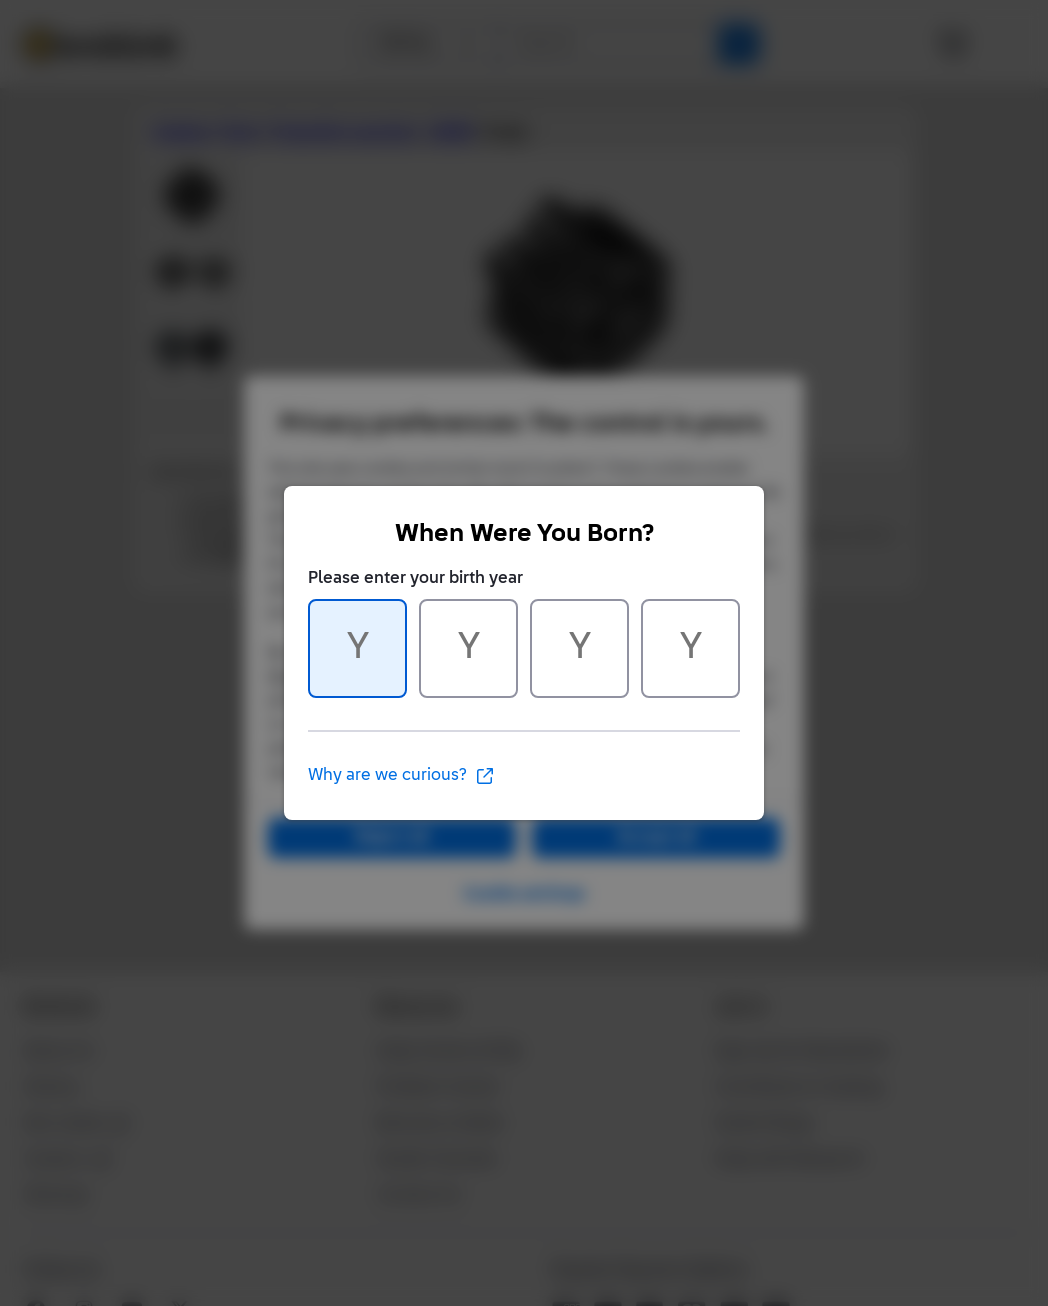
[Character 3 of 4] (579, 648)
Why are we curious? (401, 776)
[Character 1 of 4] (357, 648)
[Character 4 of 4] (690, 648)
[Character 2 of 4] (468, 648)
